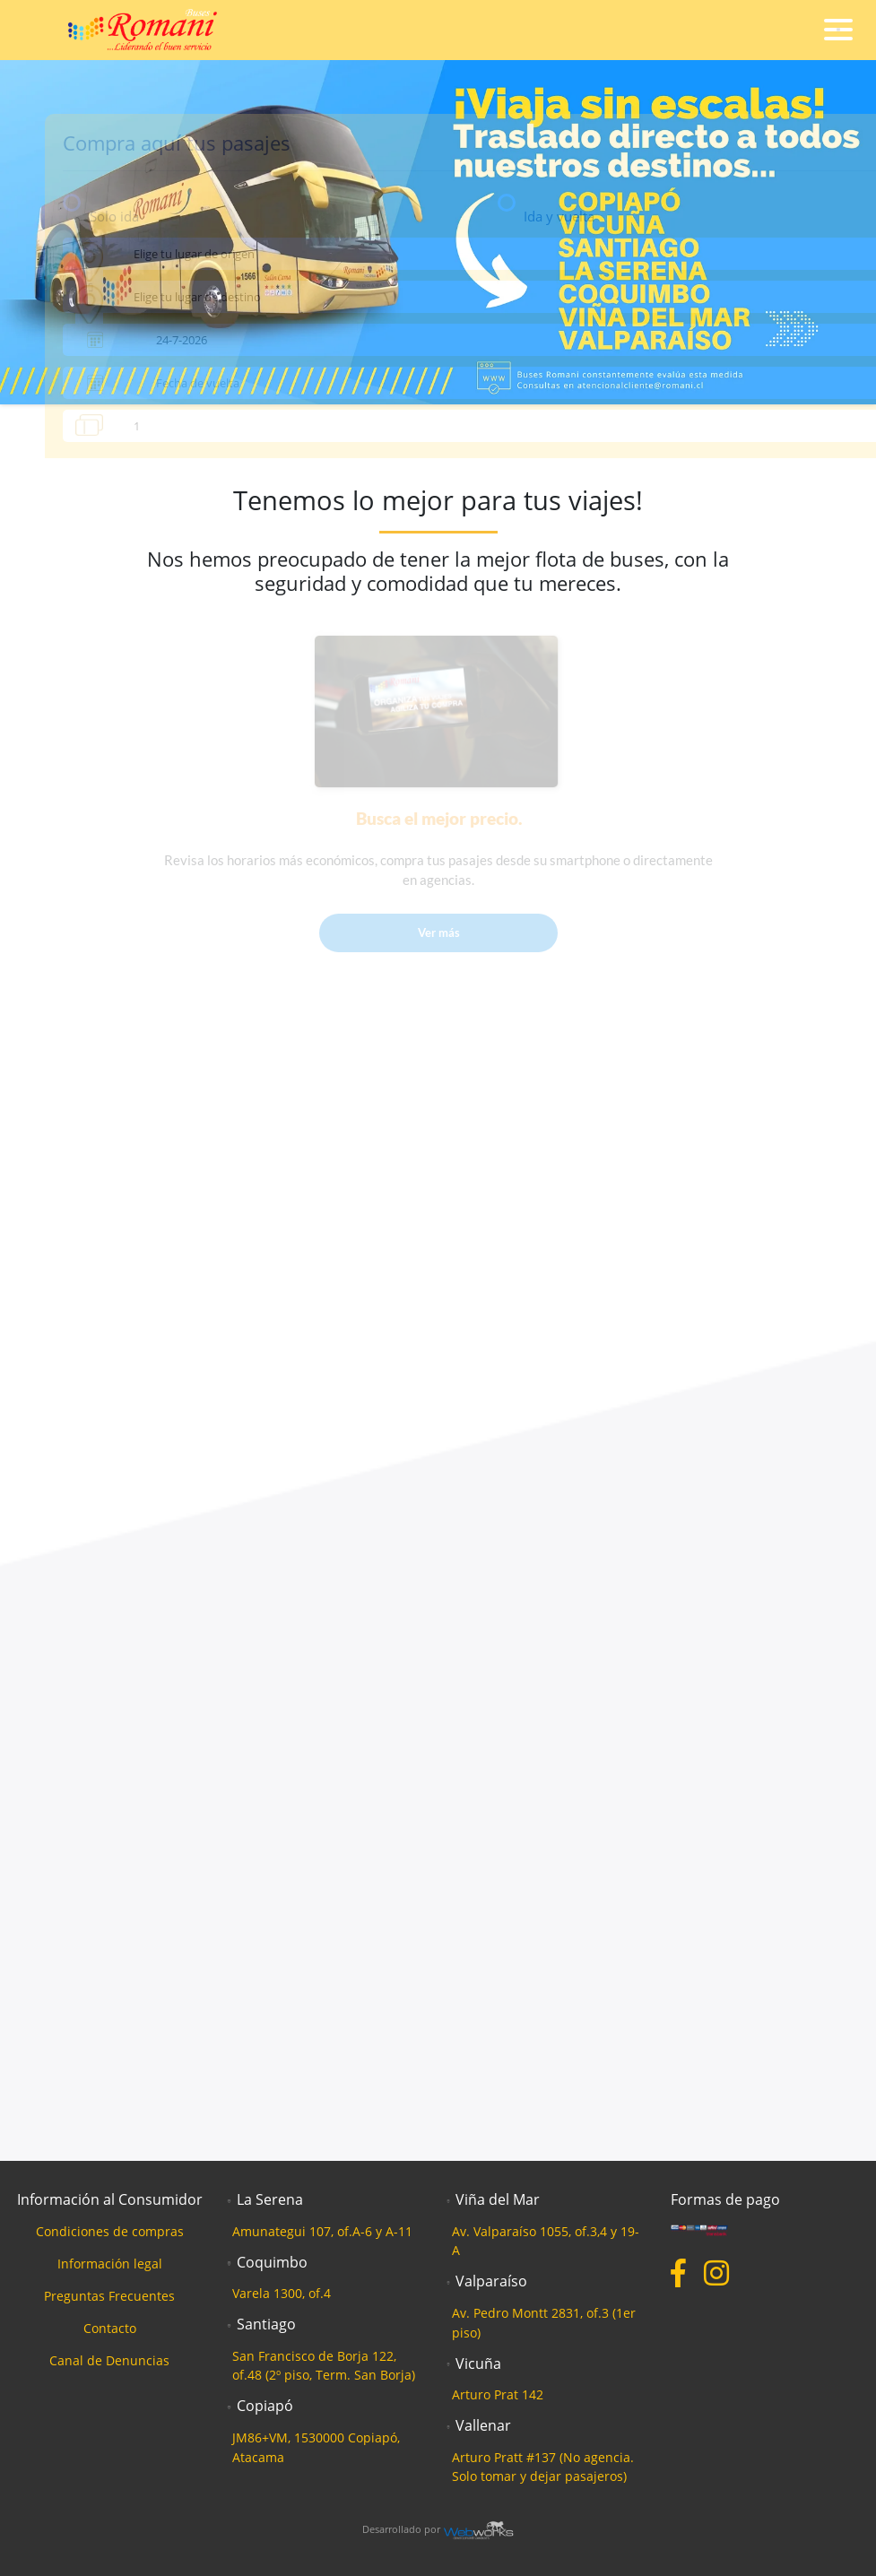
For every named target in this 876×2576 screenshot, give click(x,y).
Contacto (109, 2328)
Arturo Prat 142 (497, 2394)
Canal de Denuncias (109, 2360)
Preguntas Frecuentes (109, 2295)
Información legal (109, 2263)
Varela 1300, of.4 (281, 2293)
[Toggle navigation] (838, 29)
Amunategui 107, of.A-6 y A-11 (322, 2231)
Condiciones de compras (110, 2231)
